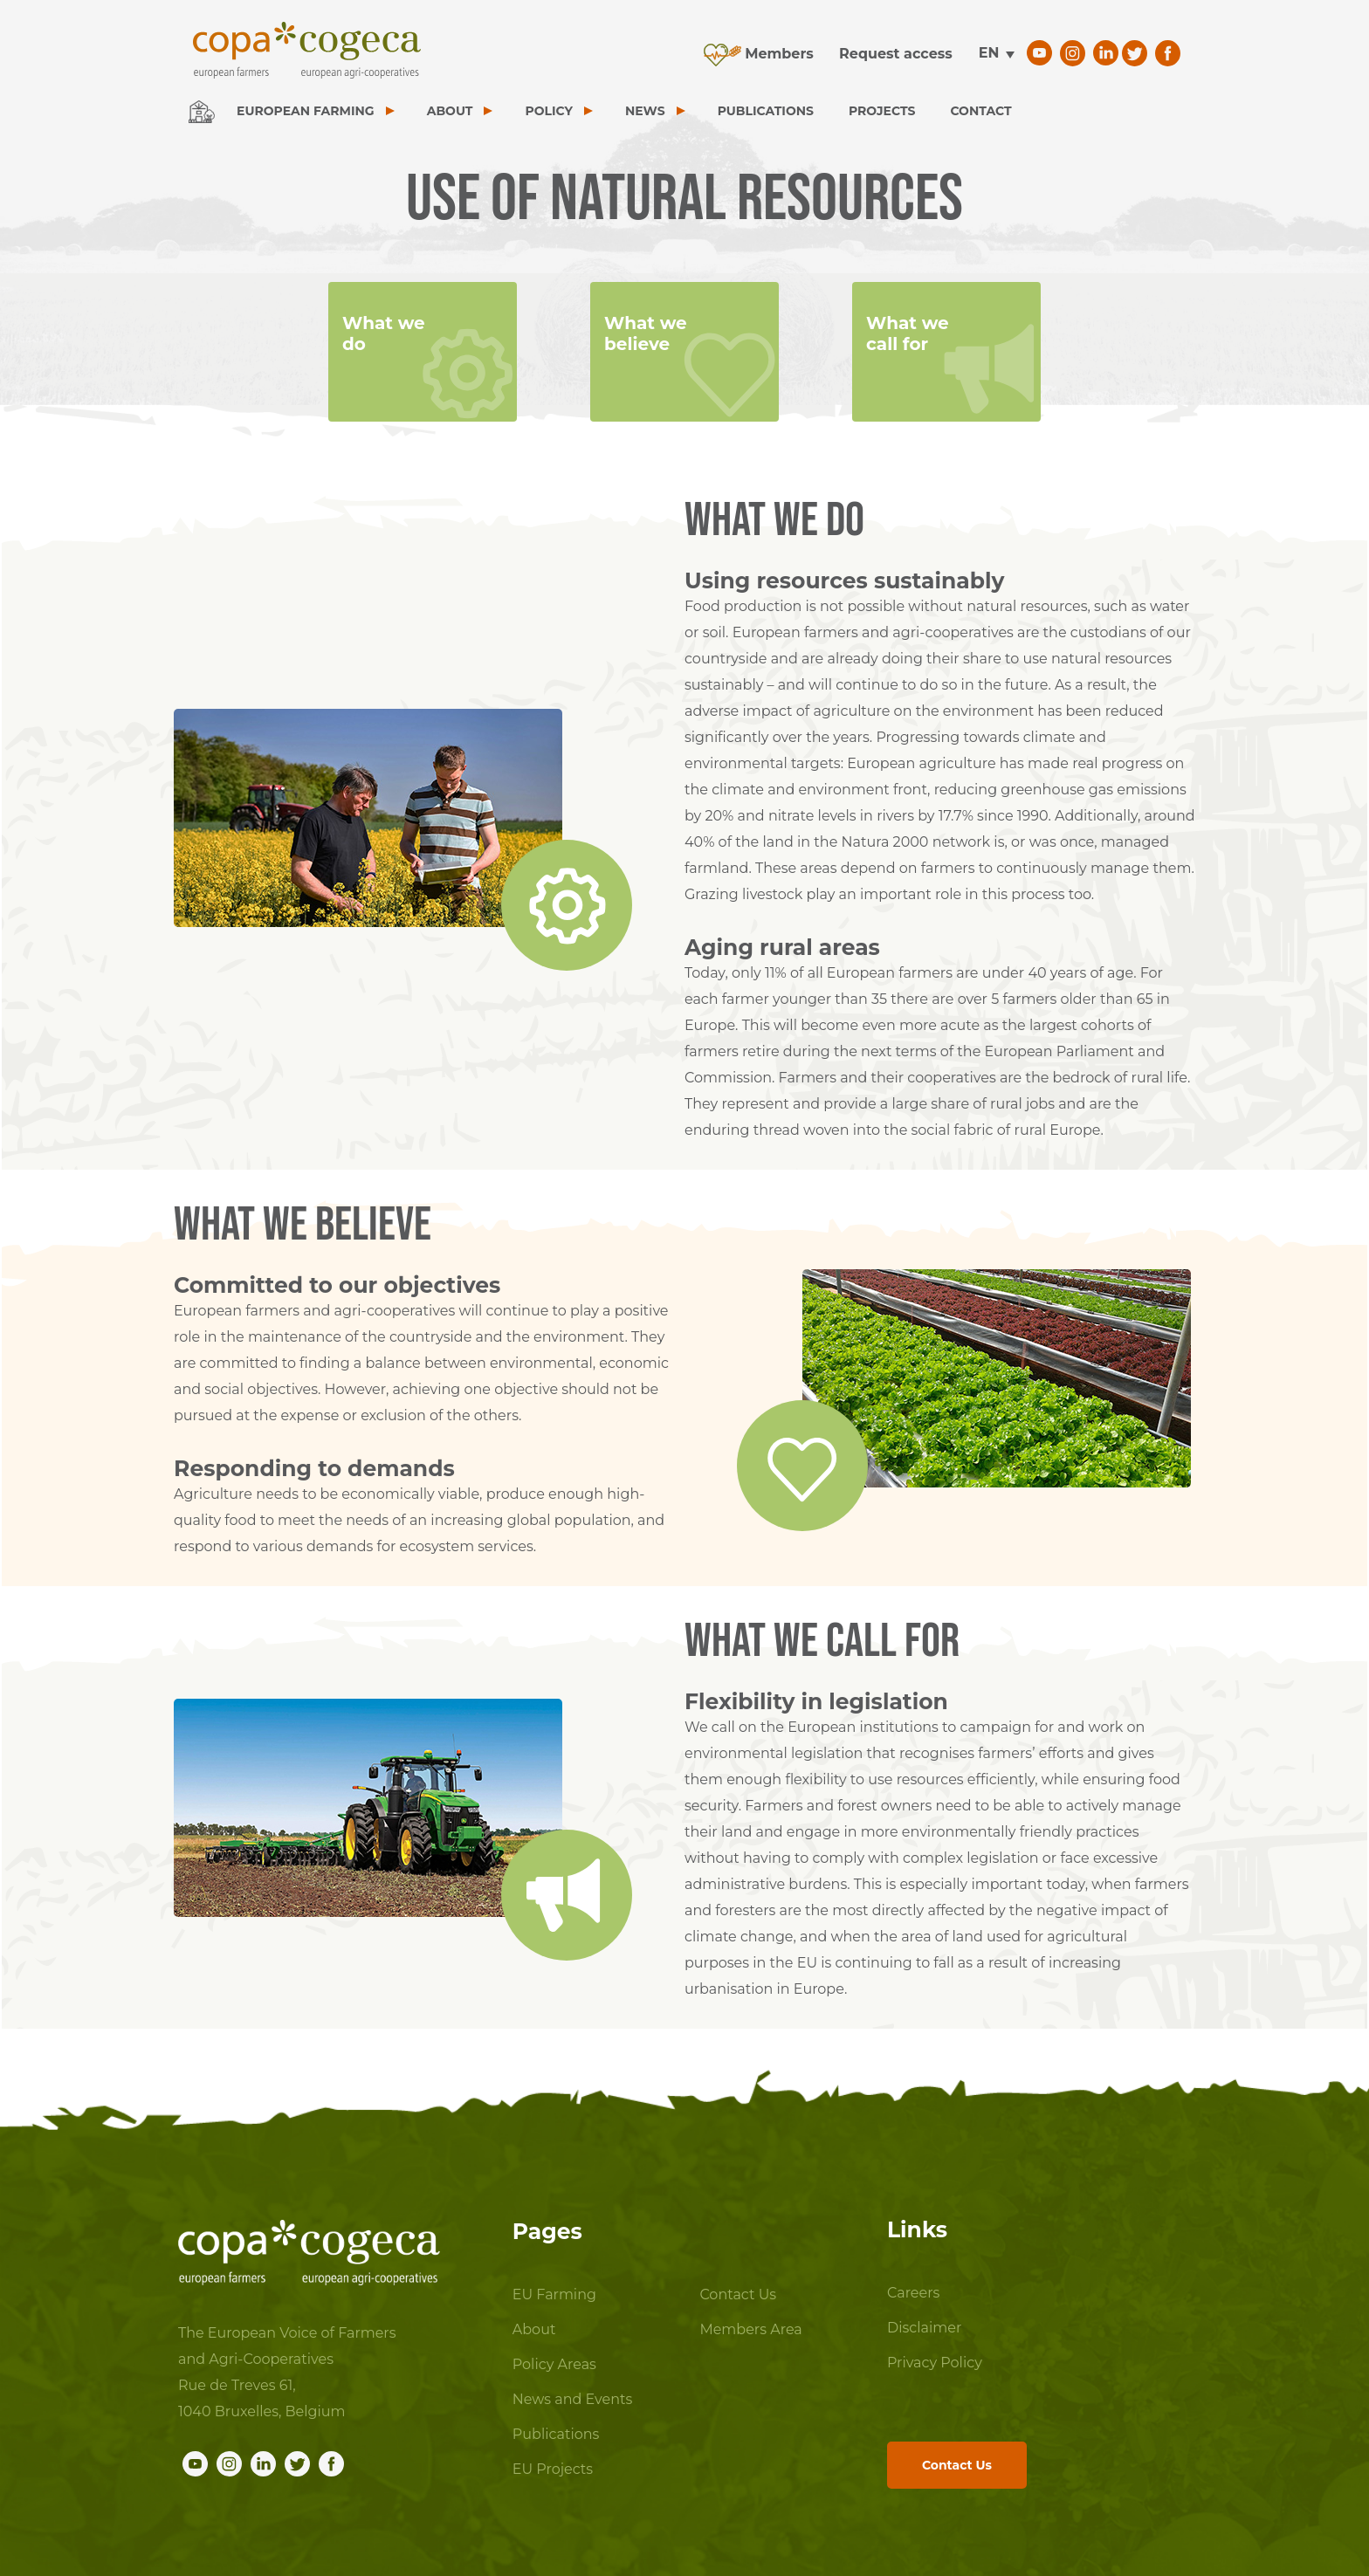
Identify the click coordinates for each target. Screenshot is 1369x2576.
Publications (556, 2434)
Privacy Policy (934, 2362)
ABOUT (450, 111)
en (989, 53)
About (534, 2329)
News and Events (573, 2399)
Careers (913, 2292)
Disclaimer (924, 2327)
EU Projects (553, 2469)
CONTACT (980, 111)
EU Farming (554, 2294)
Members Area (750, 2329)
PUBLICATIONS (766, 111)
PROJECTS (882, 111)
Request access (896, 53)
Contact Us (737, 2294)
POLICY (549, 111)
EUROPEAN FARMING (306, 111)
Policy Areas (554, 2364)
